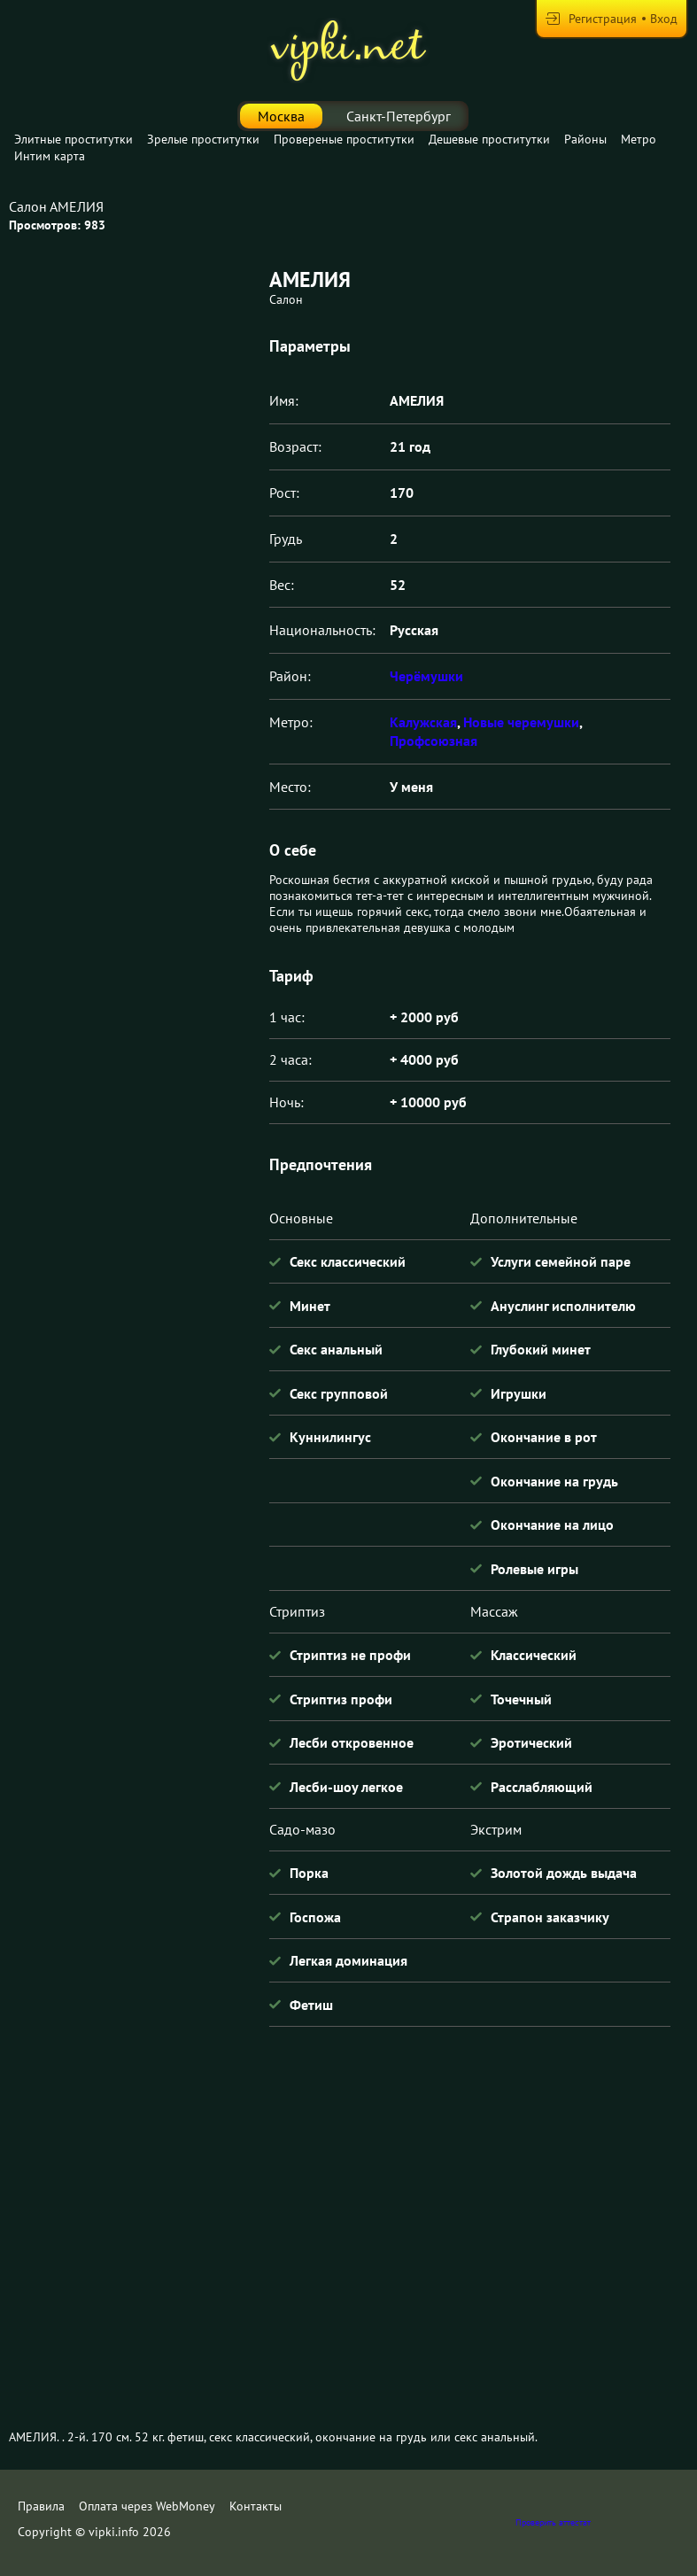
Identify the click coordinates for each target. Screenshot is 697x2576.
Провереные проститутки (344, 139)
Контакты (255, 2506)
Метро (638, 139)
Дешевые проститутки (489, 139)
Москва (281, 116)
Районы (585, 139)
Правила (41, 2506)
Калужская (423, 722)
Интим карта (49, 156)
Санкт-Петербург (398, 116)
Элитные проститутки (73, 139)
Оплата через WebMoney (147, 2506)
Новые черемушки (521, 722)
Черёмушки (426, 676)
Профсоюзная (433, 740)
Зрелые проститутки (203, 139)
